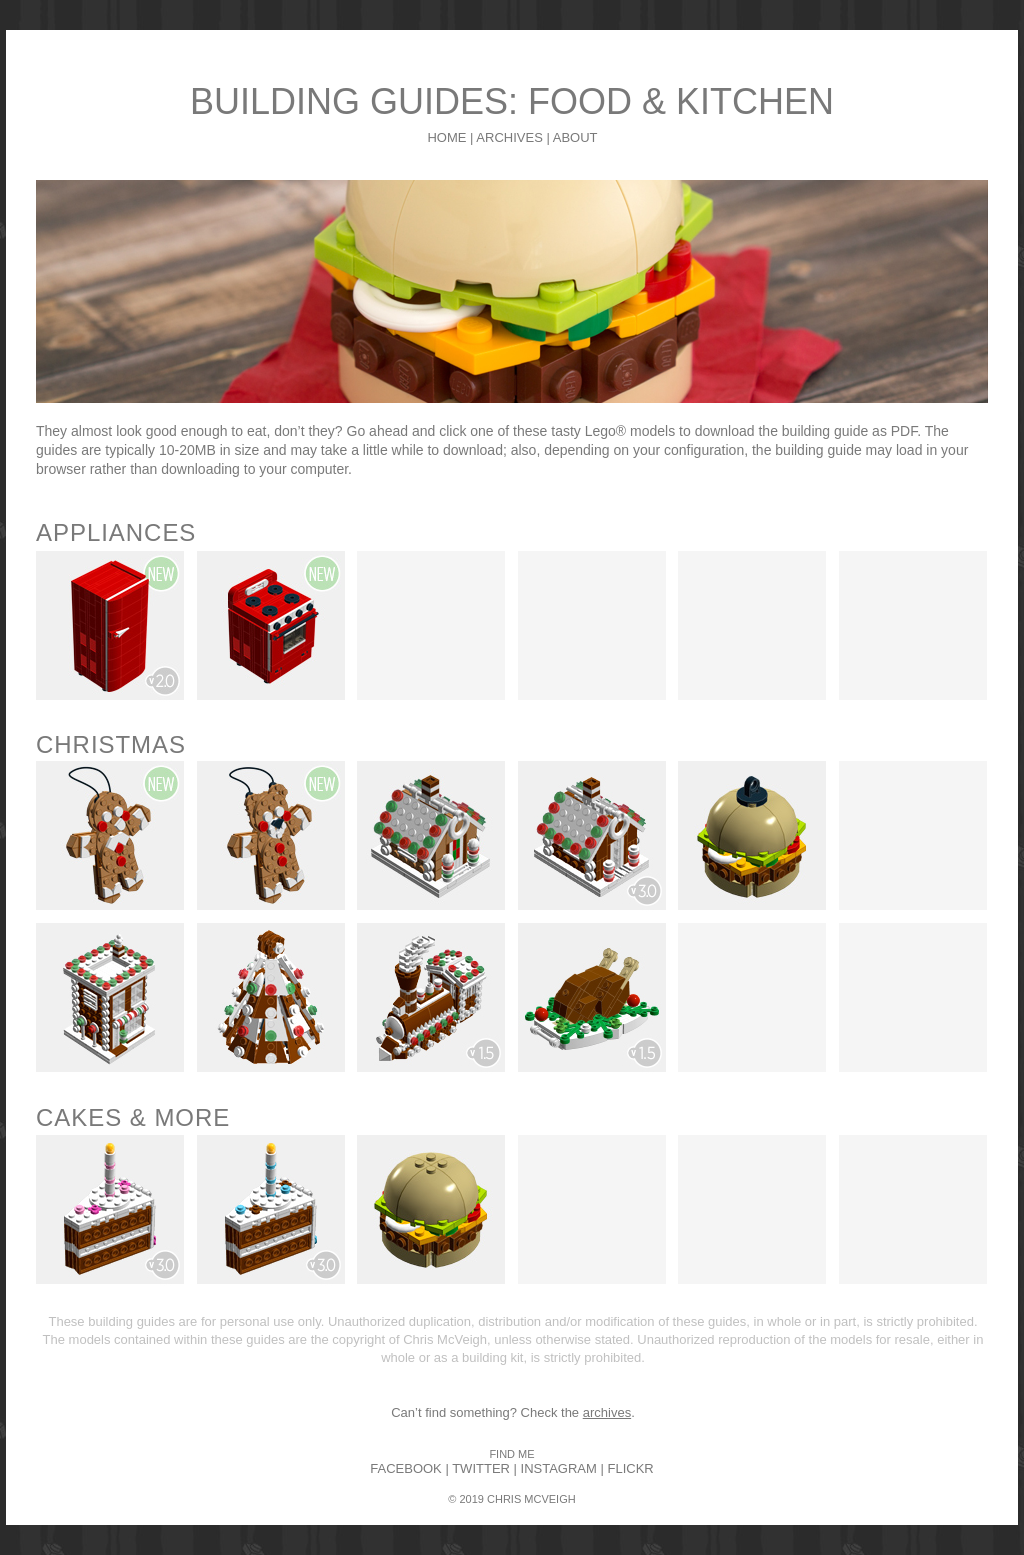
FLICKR (630, 1468)
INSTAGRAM (559, 1468)
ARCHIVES (509, 137)
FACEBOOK (406, 1468)
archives (607, 1412)
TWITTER (481, 1468)
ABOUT (575, 137)
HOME (446, 137)
